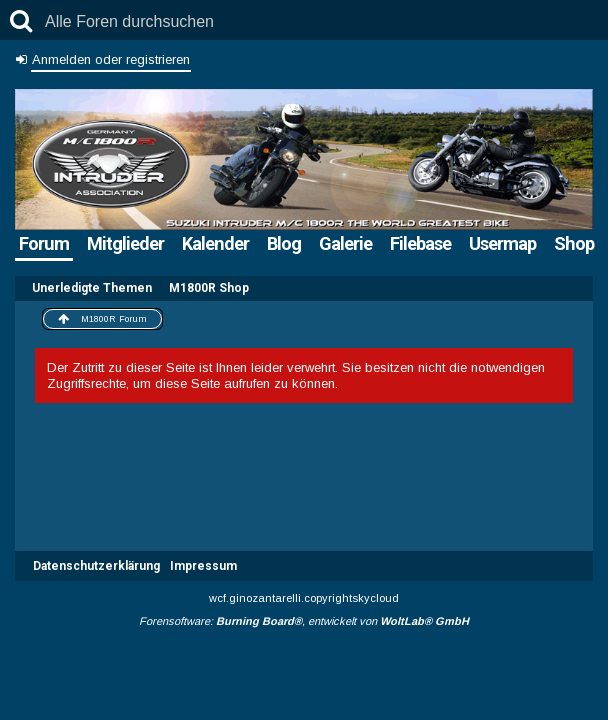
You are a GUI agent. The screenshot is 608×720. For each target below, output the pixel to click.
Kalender (215, 243)
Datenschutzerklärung (96, 566)
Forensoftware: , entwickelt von (304, 621)
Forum (44, 243)
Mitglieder (125, 243)
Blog (284, 243)
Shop (574, 243)
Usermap (502, 243)
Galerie (345, 243)
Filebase (420, 243)
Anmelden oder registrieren (111, 59)
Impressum (203, 566)
